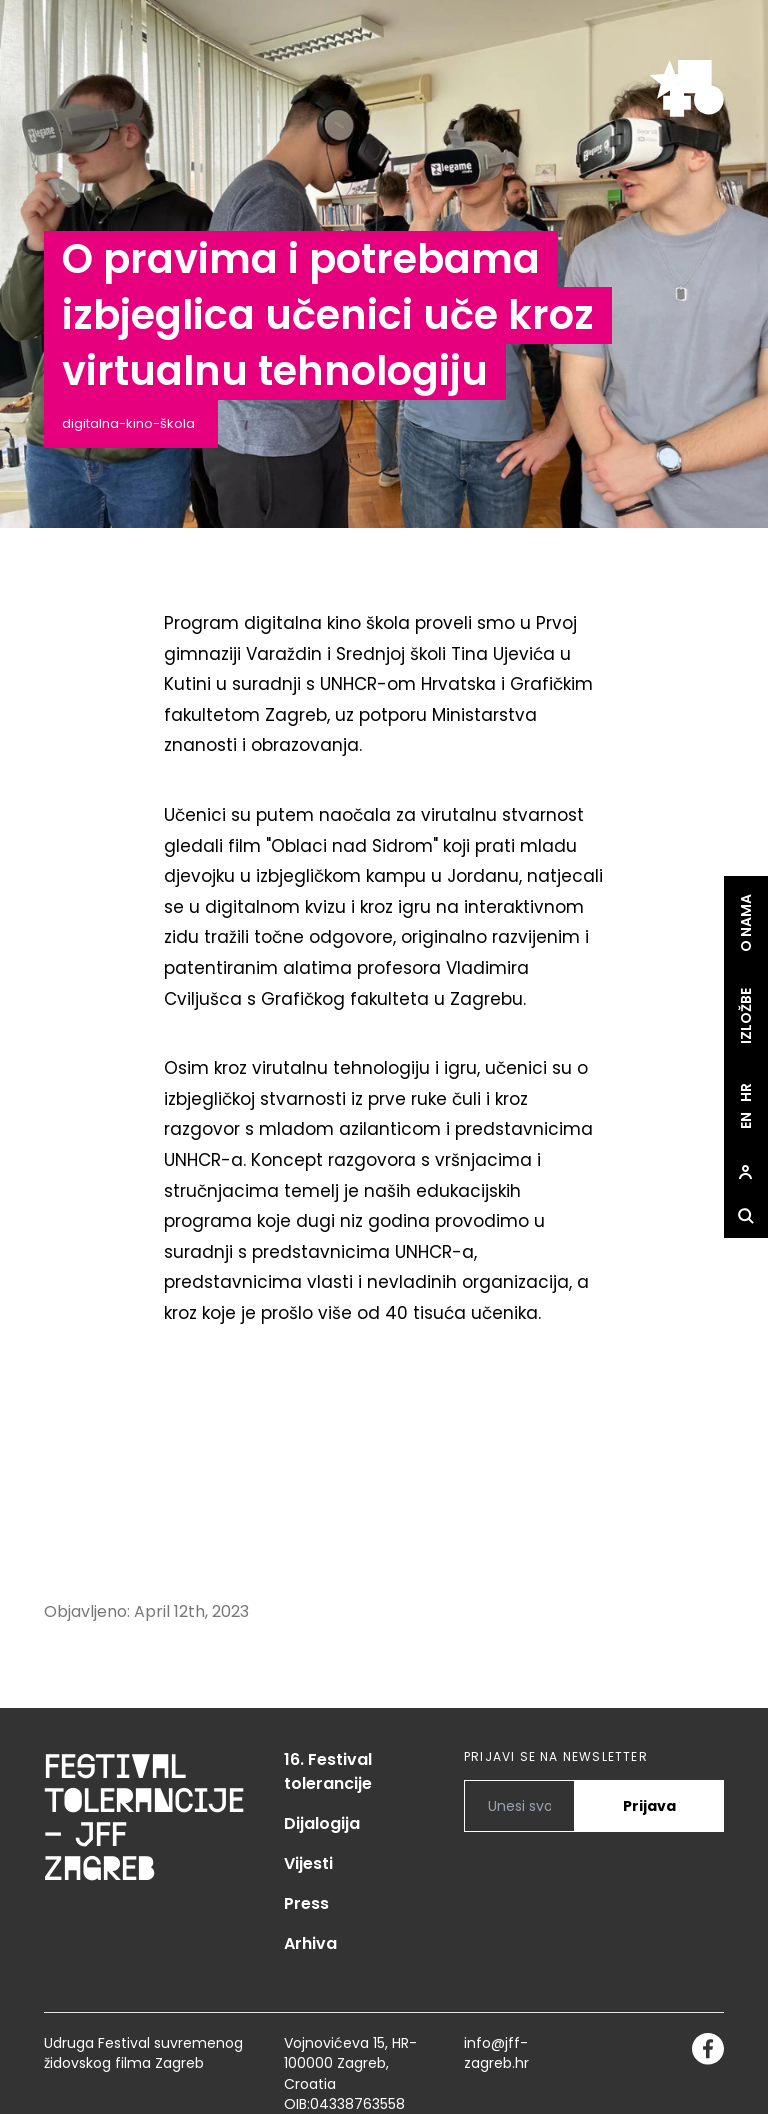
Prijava (649, 1806)
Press (306, 1903)
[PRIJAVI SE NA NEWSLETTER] (519, 1806)
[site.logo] (686, 88)
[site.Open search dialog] (746, 1216)
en (746, 1120)
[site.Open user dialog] (746, 1172)
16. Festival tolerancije (328, 1771)
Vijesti (308, 1863)
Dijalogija (322, 1823)
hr (746, 1092)
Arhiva (310, 1943)
